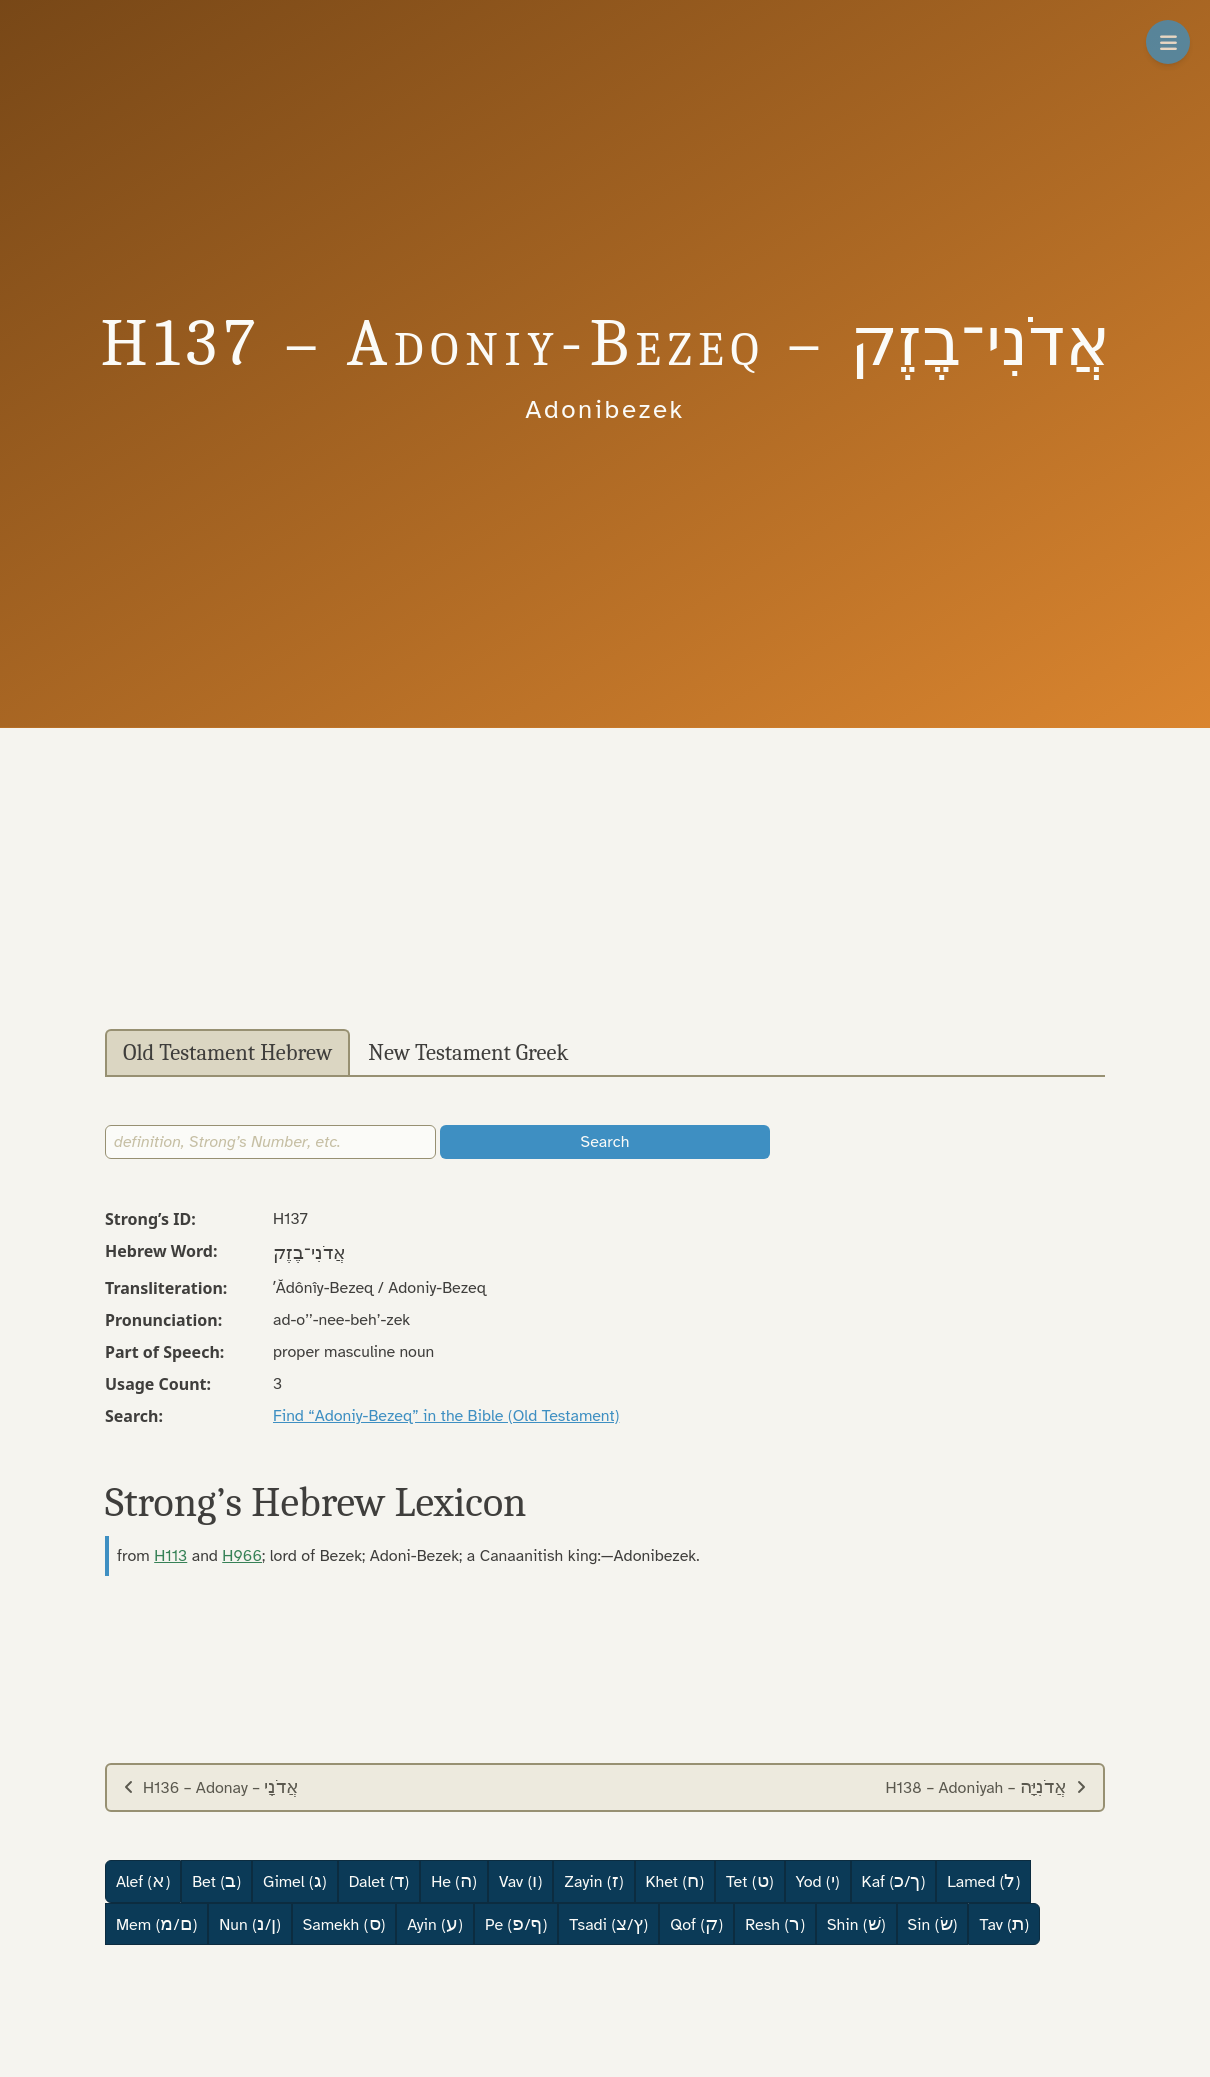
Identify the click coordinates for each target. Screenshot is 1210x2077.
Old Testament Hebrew (227, 1053)
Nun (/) (249, 1924)
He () (454, 1881)
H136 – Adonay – (211, 1787)
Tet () (749, 1881)
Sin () (933, 1924)
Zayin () (593, 1881)
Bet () (216, 1881)
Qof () (696, 1924)
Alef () (143, 1881)
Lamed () (983, 1881)
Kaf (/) (894, 1881)
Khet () (675, 1881)
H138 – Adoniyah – (986, 1787)
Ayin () (435, 1924)
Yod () (818, 1881)
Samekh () (344, 1924)
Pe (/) (516, 1924)
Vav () (520, 1881)
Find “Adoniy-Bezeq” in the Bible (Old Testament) (446, 1416)
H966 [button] (242, 1556)
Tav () (1004, 1924)
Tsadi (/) (608, 1924)
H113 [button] (170, 1556)
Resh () (775, 1924)
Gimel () (295, 1881)
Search (605, 1142)
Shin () (856, 1924)
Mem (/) (156, 1924)
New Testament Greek (468, 1053)
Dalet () (379, 1881)
